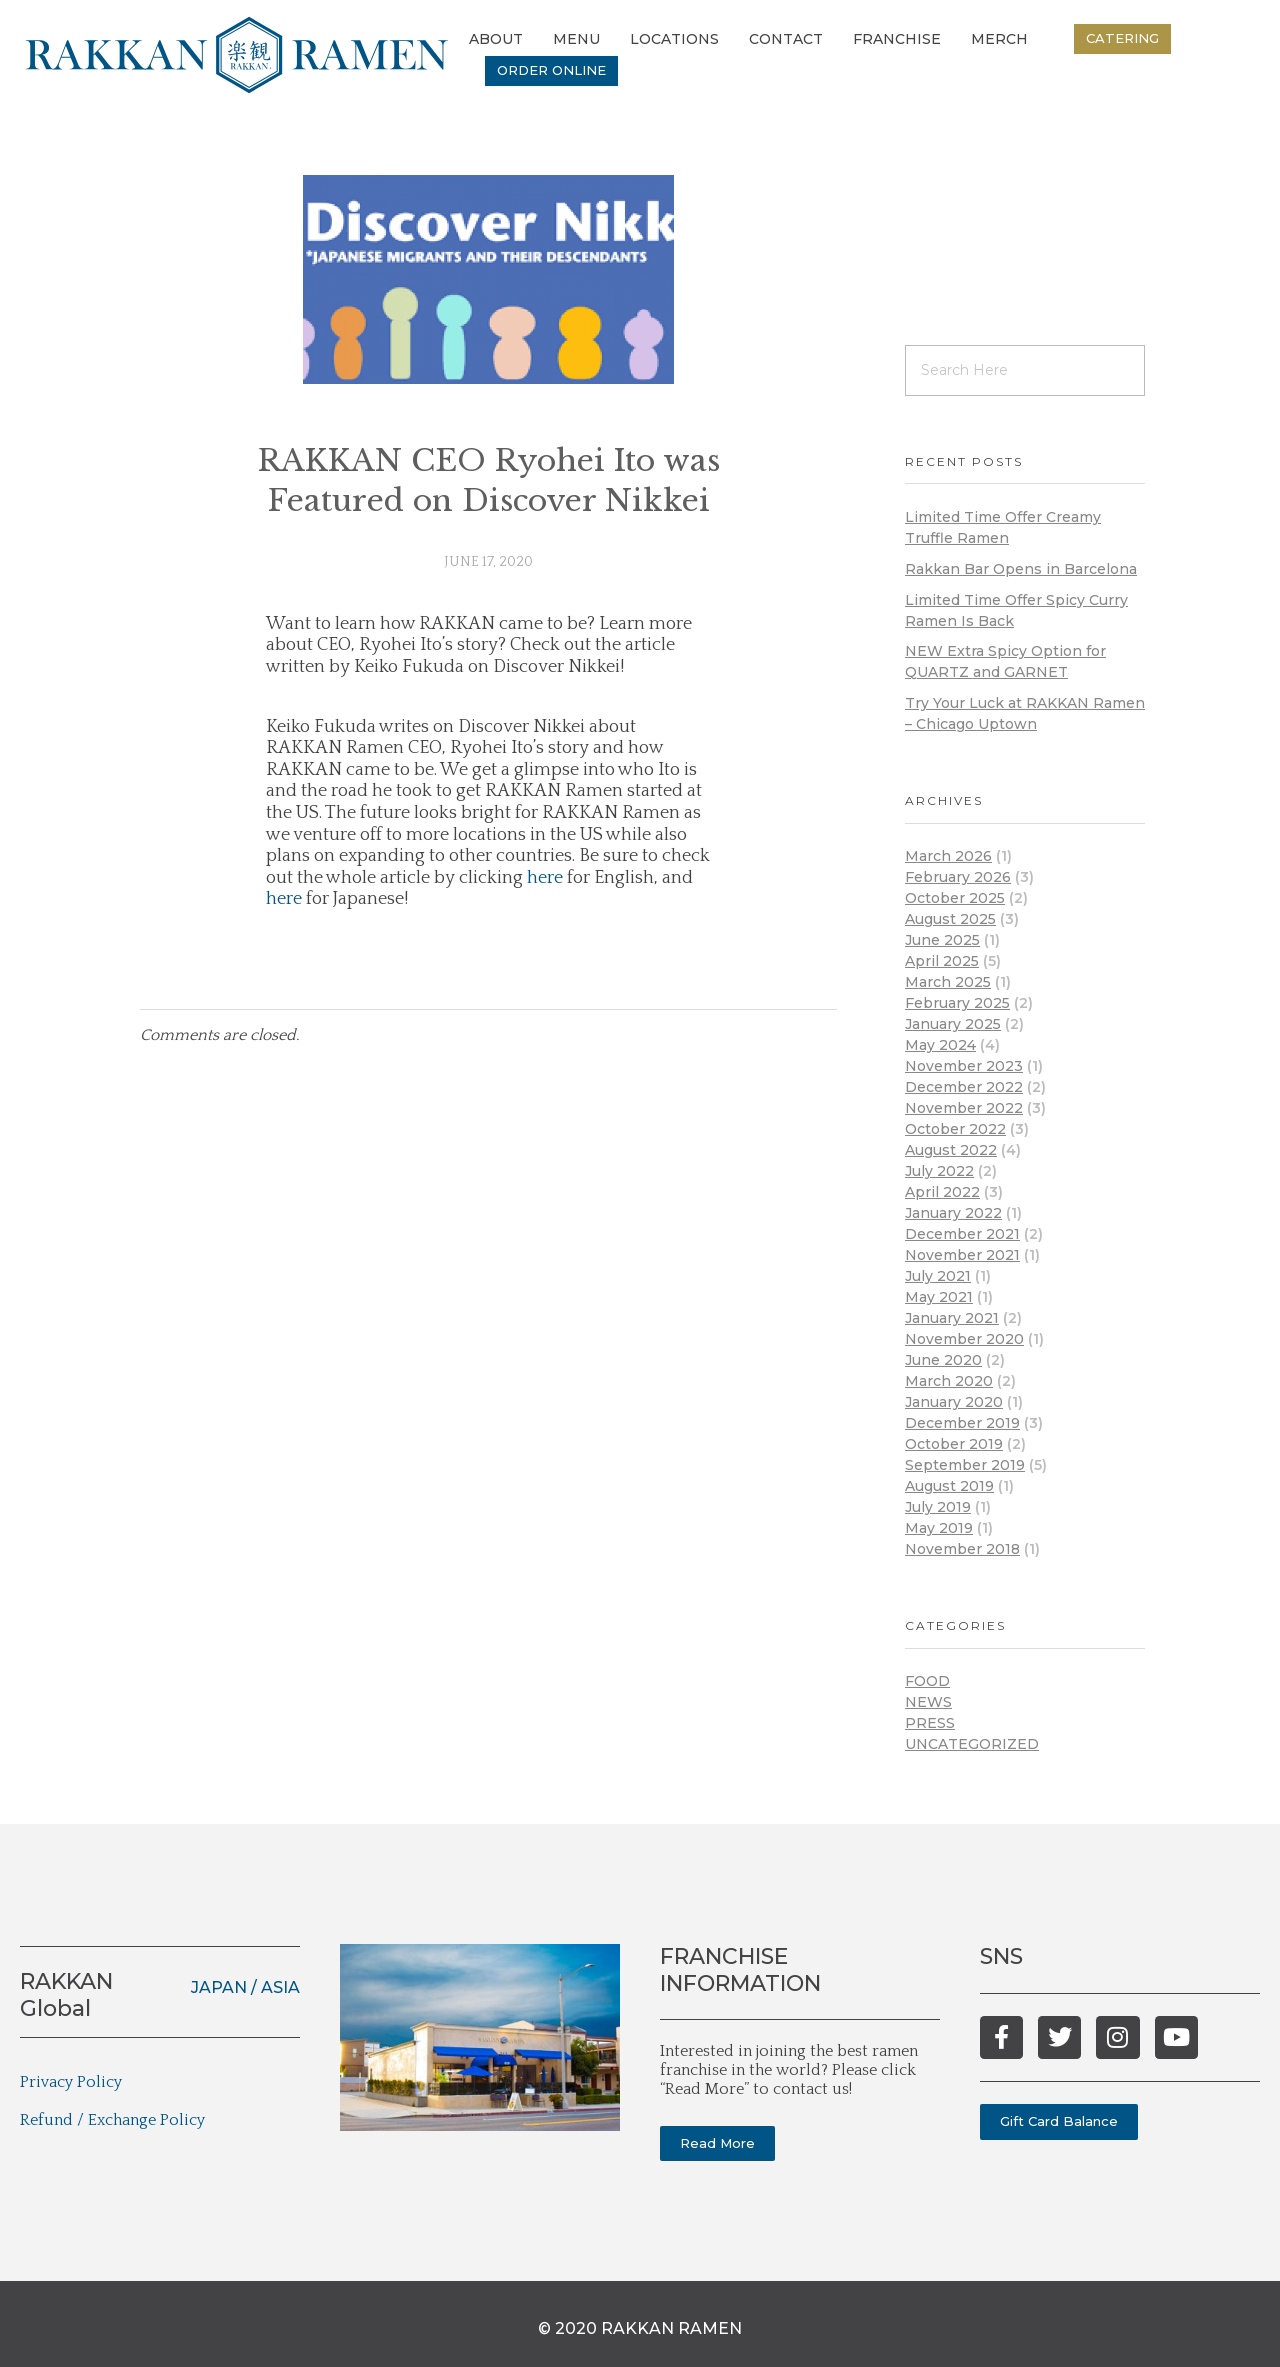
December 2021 (962, 1234)
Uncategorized (972, 1744)
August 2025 (950, 919)
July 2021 (938, 1276)
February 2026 (958, 877)
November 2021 (962, 1255)
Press (930, 1723)
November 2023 (964, 1066)
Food (927, 1681)
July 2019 (938, 1507)
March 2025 (948, 982)
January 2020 (954, 1402)
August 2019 (949, 1486)
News (928, 1702)
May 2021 (939, 1297)
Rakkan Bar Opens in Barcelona (1021, 569)
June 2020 (943, 1360)
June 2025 (942, 940)
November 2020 (964, 1339)
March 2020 (949, 1381)
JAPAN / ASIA (245, 1987)
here (545, 878)
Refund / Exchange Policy (112, 2120)
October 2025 (955, 898)
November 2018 (962, 1549)
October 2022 (955, 1129)
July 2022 (939, 1171)
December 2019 (962, 1423)
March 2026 (948, 856)
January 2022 (953, 1213)
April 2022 (942, 1192)
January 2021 (952, 1318)
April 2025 (942, 961)
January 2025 (953, 1024)
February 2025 (957, 1003)
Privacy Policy (71, 2082)
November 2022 (964, 1108)
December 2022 (964, 1087)
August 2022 (951, 1150)
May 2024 (940, 1045)
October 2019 (954, 1444)
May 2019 (939, 1528)
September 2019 (965, 1465)
